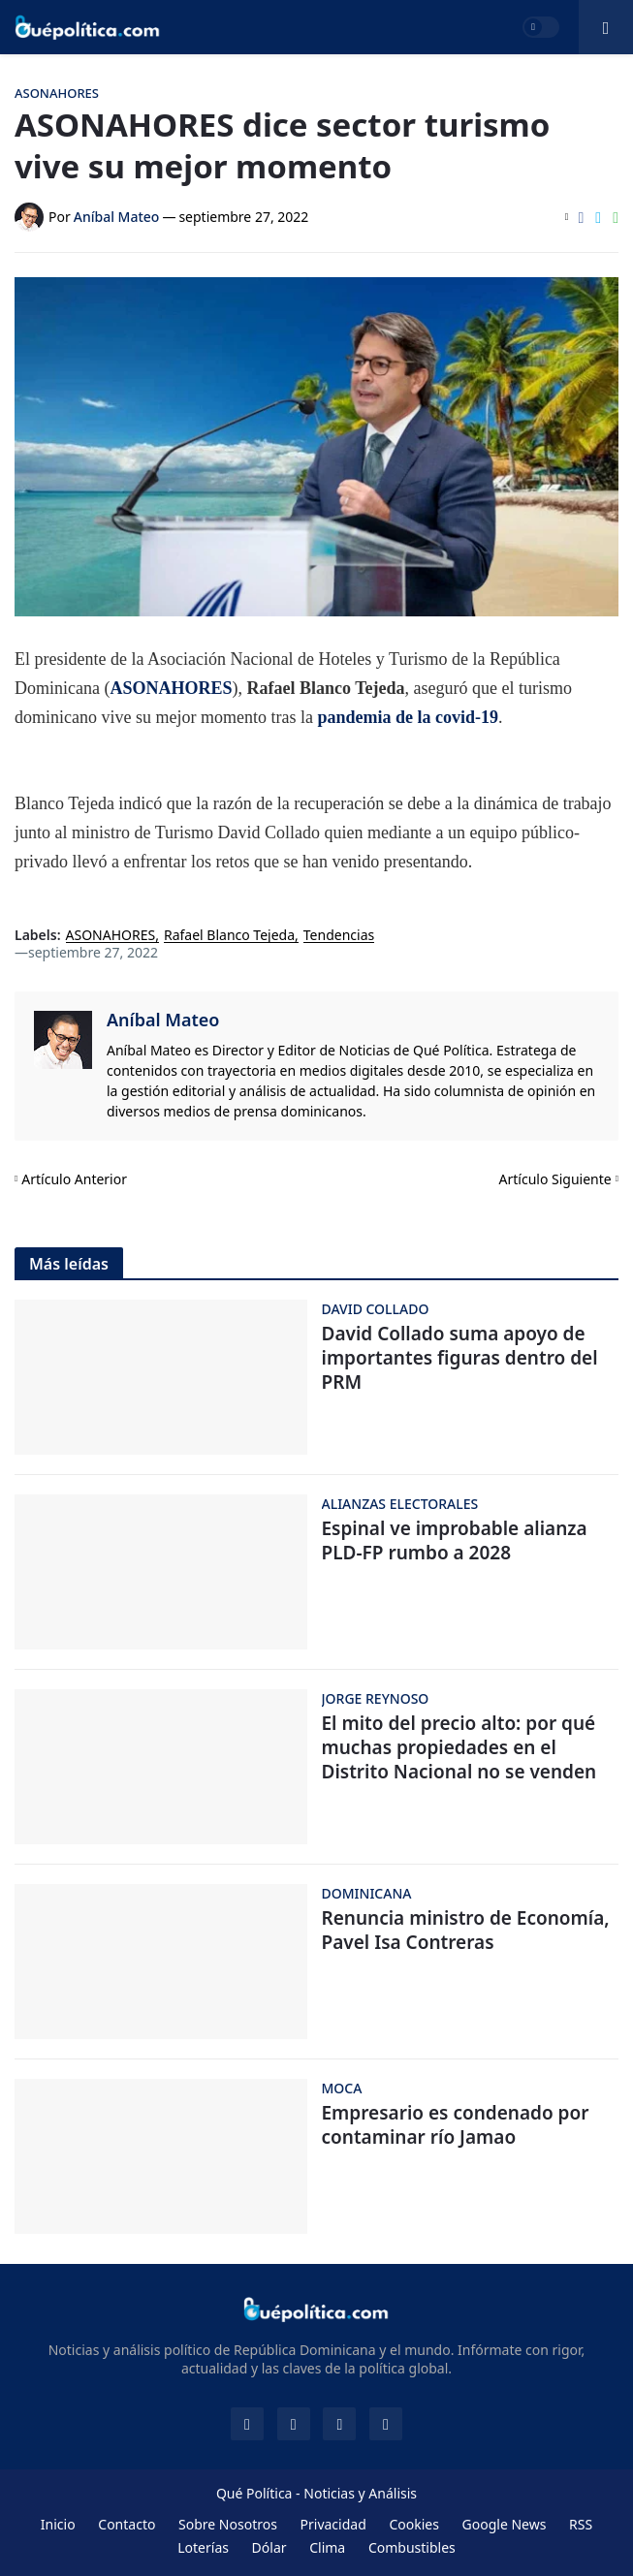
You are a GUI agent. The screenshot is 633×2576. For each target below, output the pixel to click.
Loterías (203, 2547)
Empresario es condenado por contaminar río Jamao (455, 2125)
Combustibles (412, 2547)
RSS (580, 2524)
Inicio (58, 2524)
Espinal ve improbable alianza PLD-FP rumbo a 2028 (454, 1540)
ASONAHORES (171, 688)
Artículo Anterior (74, 1179)
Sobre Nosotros (227, 2524)
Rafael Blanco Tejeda (229, 935)
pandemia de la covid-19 (407, 717)
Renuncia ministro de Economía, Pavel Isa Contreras (466, 1930)
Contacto (126, 2524)
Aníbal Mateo (163, 1019)
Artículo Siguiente (555, 1179)
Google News (504, 2524)
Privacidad (333, 2524)
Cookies (413, 2524)
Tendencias (338, 935)
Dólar (269, 2547)
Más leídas (69, 1263)
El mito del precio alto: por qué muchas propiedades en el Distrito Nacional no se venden (459, 1747)
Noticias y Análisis (360, 2493)
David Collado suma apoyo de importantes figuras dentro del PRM (460, 1358)
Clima (327, 2547)
